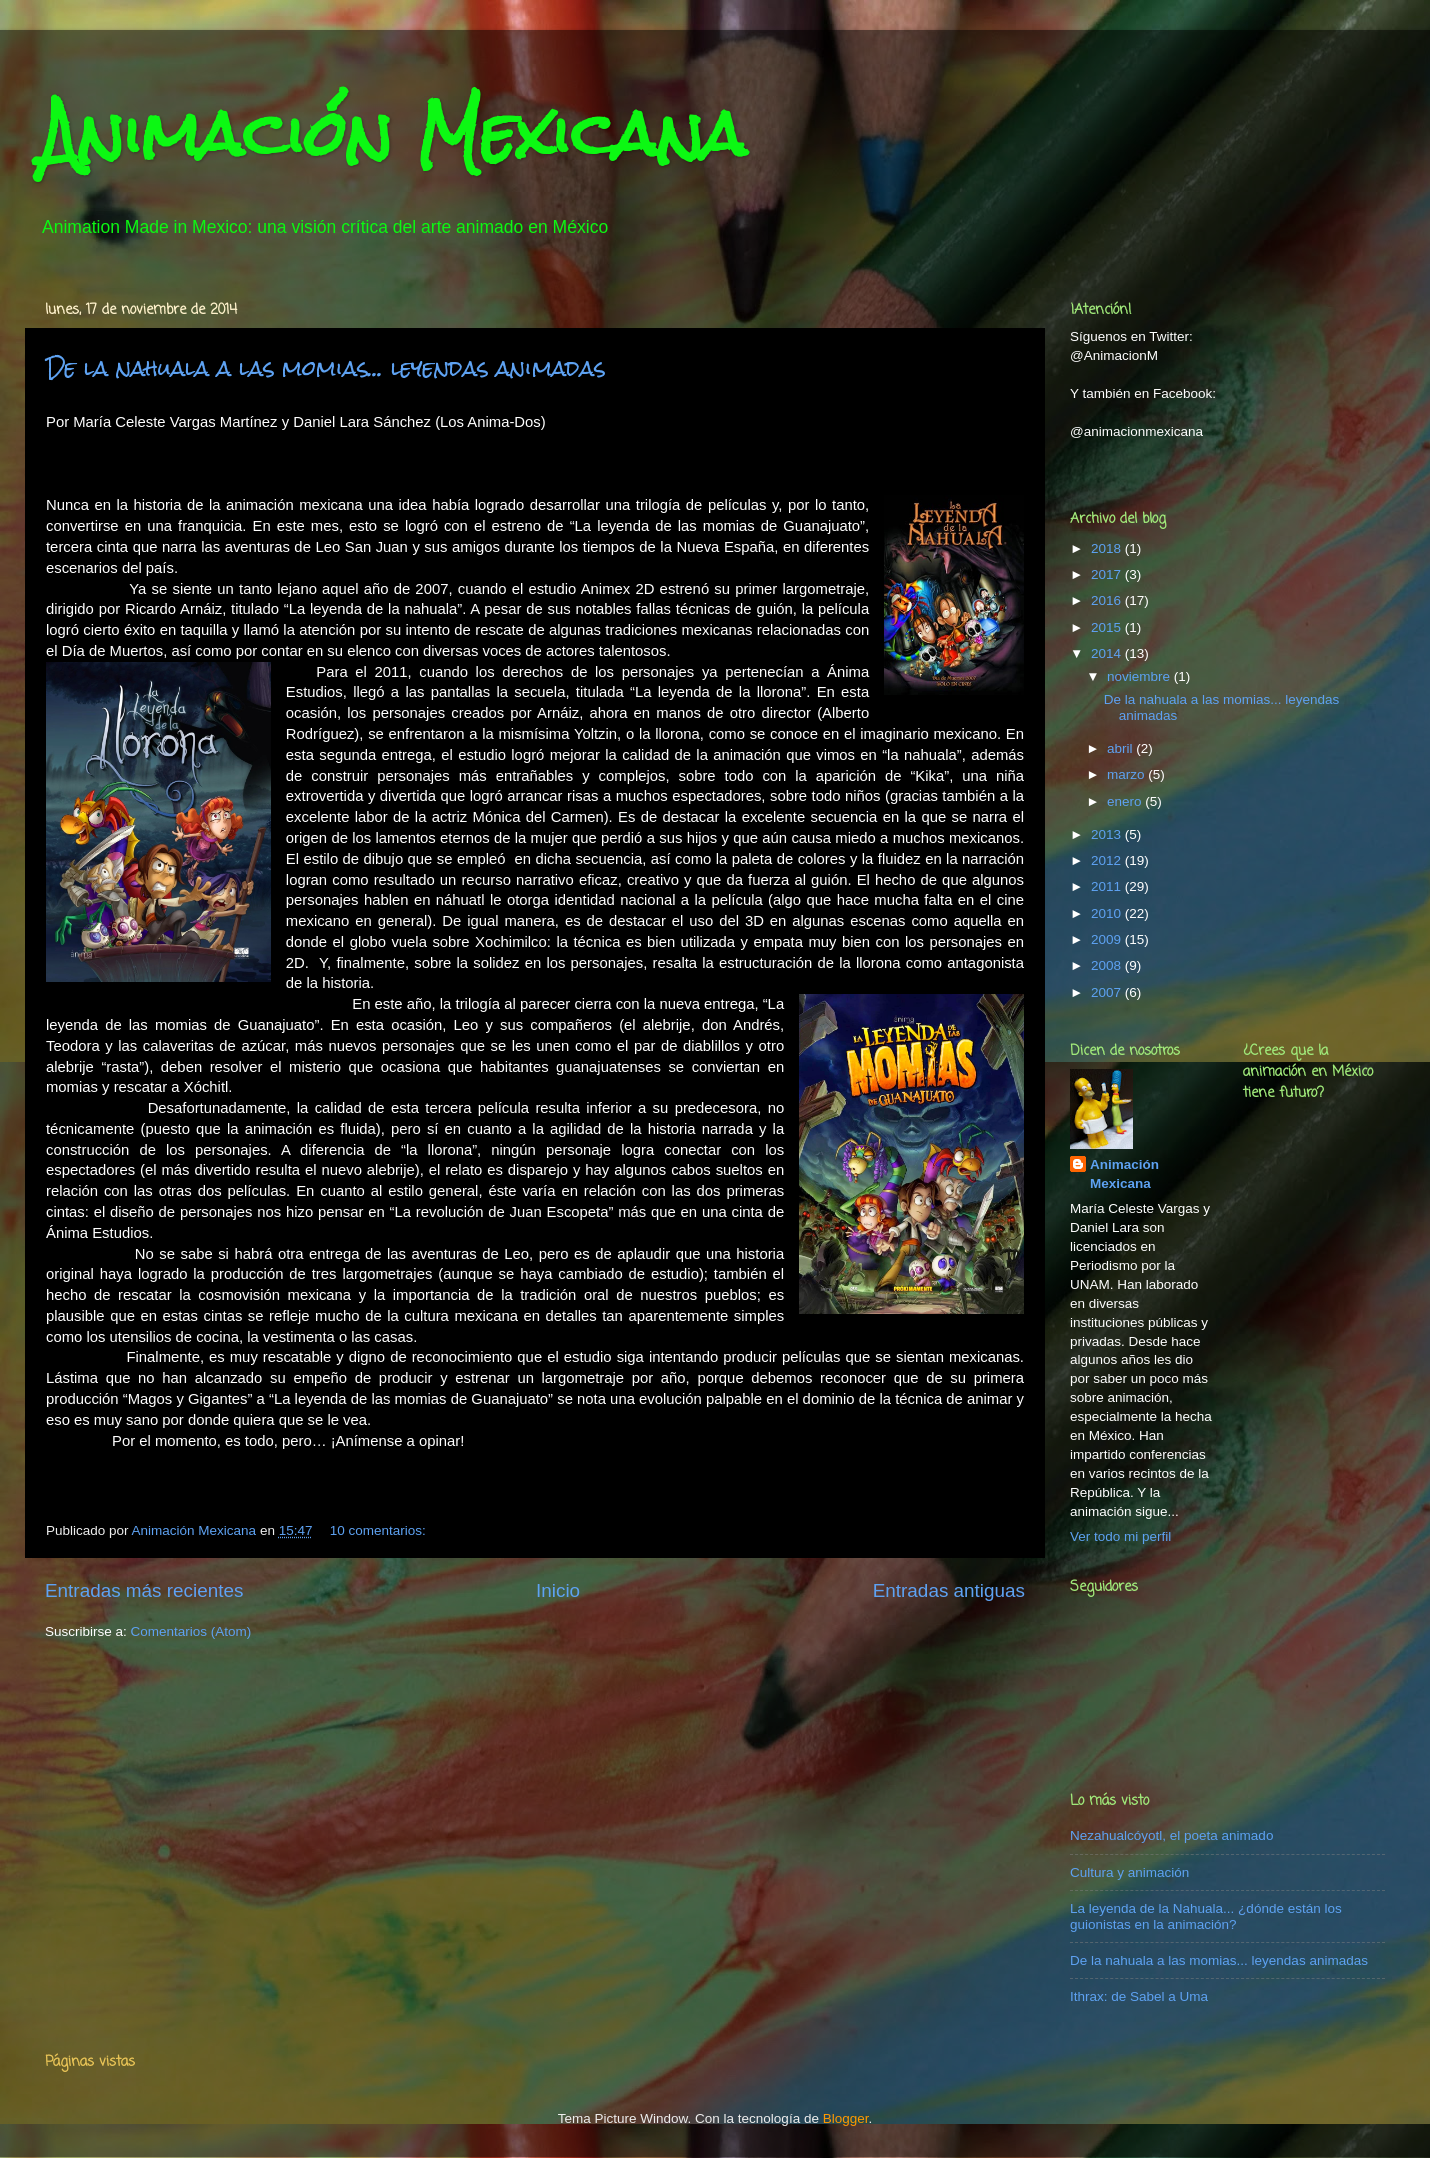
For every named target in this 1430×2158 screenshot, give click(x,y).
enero (1126, 801)
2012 (1108, 860)
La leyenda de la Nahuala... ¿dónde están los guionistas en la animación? (1206, 1916)
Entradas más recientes (144, 1590)
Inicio (558, 1590)
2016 (1108, 600)
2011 (1108, 886)
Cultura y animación (1129, 1872)
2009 (1108, 939)
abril (1121, 748)
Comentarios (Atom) (191, 1631)
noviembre (1140, 676)
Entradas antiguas (949, 1590)
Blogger (846, 2118)
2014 (1108, 653)
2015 (1108, 627)
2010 (1108, 913)
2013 (1108, 834)
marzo (1127, 774)
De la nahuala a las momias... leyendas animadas (325, 367)
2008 (1108, 965)
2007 (1108, 992)
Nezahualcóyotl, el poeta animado (1171, 1835)
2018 (1108, 548)
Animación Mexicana (393, 133)
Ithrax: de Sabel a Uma (1139, 1996)
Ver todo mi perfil (1120, 1536)
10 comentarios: (380, 1530)
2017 (1108, 574)
